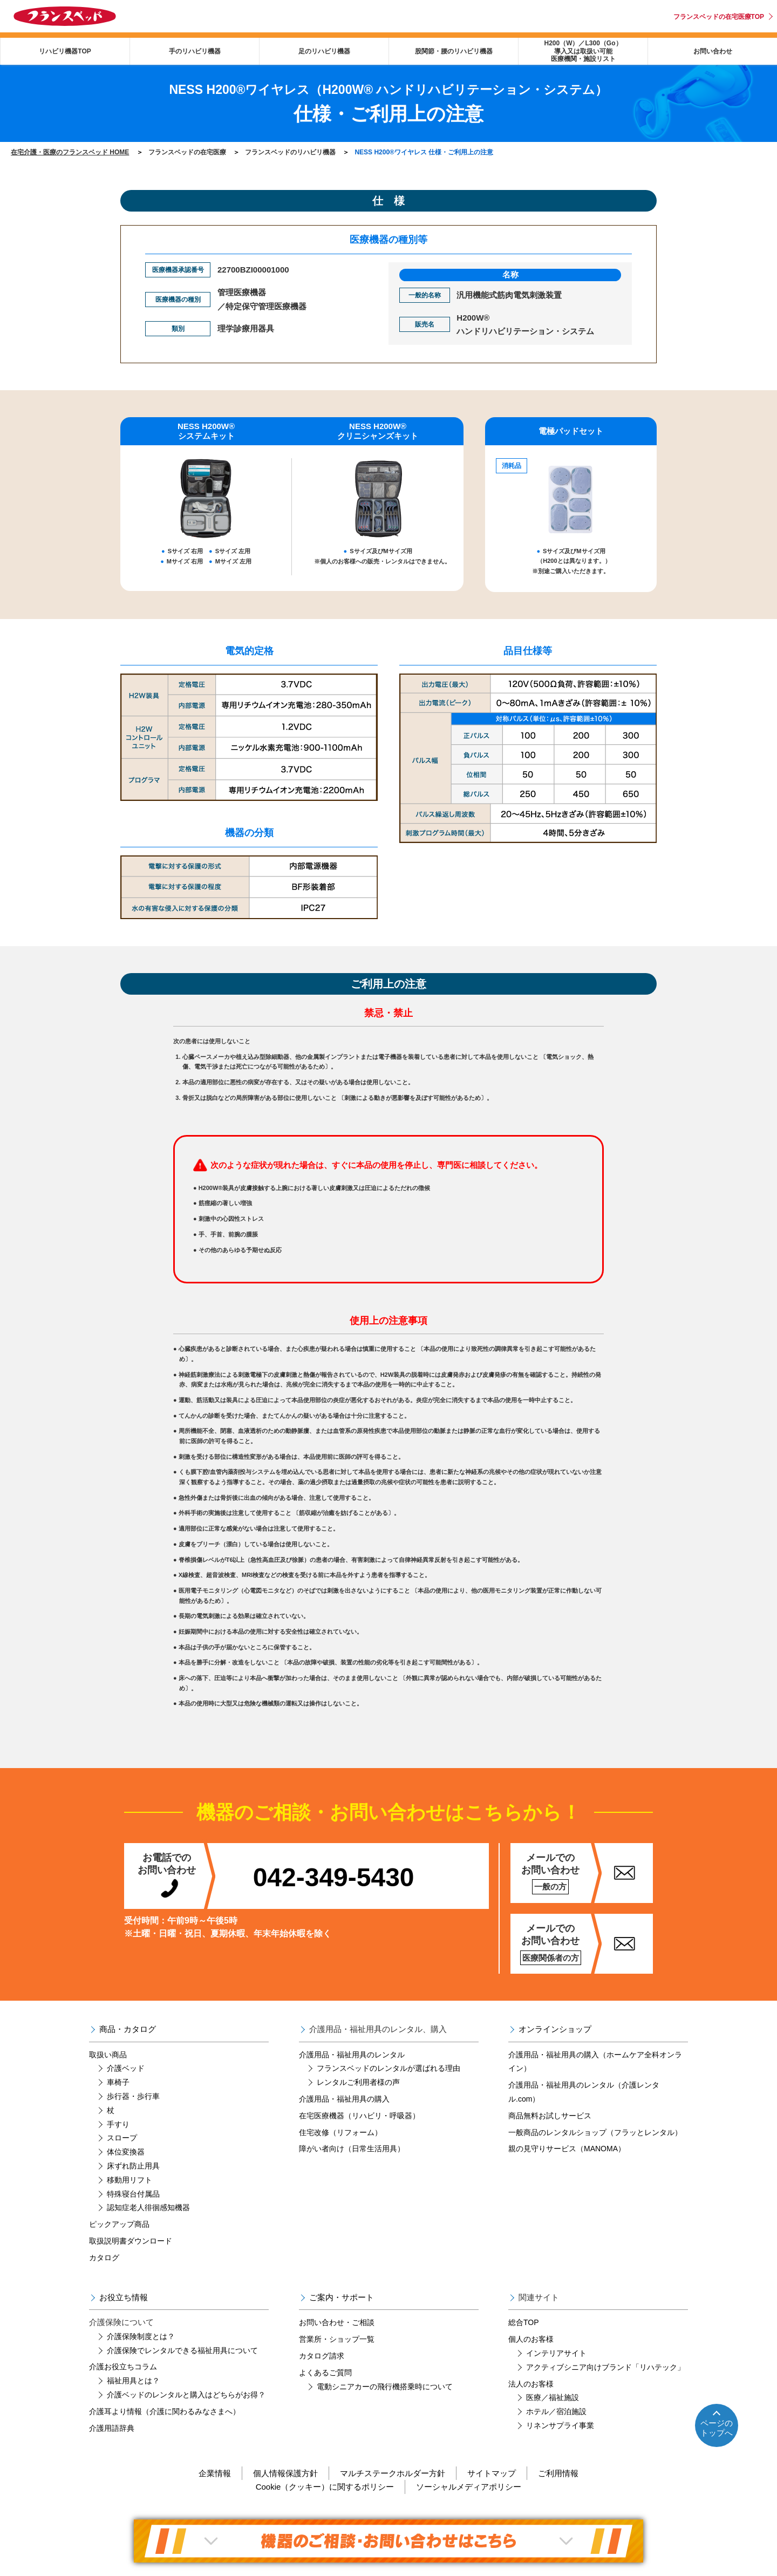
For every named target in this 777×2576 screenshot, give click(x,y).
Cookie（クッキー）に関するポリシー (325, 2486)
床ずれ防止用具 (133, 2166)
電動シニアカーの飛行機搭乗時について (385, 2386)
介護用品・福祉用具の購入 (344, 2099)
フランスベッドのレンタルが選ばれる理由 (388, 2068)
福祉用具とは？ (133, 2380)
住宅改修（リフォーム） (340, 2132)
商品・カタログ (127, 2029)
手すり (118, 2124)
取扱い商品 (108, 2054)
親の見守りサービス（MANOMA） (566, 2148)
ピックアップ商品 (119, 2224)
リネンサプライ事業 (560, 2425)
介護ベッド (126, 2068)
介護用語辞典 (111, 2428)
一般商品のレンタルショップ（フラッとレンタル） (595, 2132)
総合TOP (523, 2322)
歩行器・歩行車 (133, 2096)
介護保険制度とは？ (141, 2336)
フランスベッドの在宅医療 (187, 152)
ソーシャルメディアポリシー (468, 2486)
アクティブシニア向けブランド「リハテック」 (605, 2367)
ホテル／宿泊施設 (556, 2411)
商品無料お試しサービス (549, 2115)
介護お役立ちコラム (123, 2366)
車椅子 (118, 2082)
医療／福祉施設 (552, 2397)
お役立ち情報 (123, 2297)
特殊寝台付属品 (133, 2194)
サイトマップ (491, 2473)
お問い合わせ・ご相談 (336, 2322)
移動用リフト (129, 2180)
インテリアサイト (556, 2353)
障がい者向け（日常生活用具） (352, 2148)
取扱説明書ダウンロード (130, 2241)
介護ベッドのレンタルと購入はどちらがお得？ (186, 2394)
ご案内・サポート (341, 2297)
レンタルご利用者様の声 (358, 2082)
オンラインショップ (555, 2029)
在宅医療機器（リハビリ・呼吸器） (359, 2115)
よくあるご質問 (325, 2372)
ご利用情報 (558, 2473)
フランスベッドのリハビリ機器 (290, 152)
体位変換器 (126, 2151)
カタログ (104, 2257)
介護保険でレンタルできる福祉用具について (182, 2350)
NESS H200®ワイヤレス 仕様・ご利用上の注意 (424, 152)
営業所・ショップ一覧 (336, 2339)
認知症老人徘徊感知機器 (148, 2207)
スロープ (122, 2137)
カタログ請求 (321, 2355)
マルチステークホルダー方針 (392, 2473)
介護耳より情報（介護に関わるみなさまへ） (164, 2411)
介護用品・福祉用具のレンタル (352, 2054)
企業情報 (215, 2473)
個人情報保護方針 (285, 2473)
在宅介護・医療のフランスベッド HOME (70, 152)
